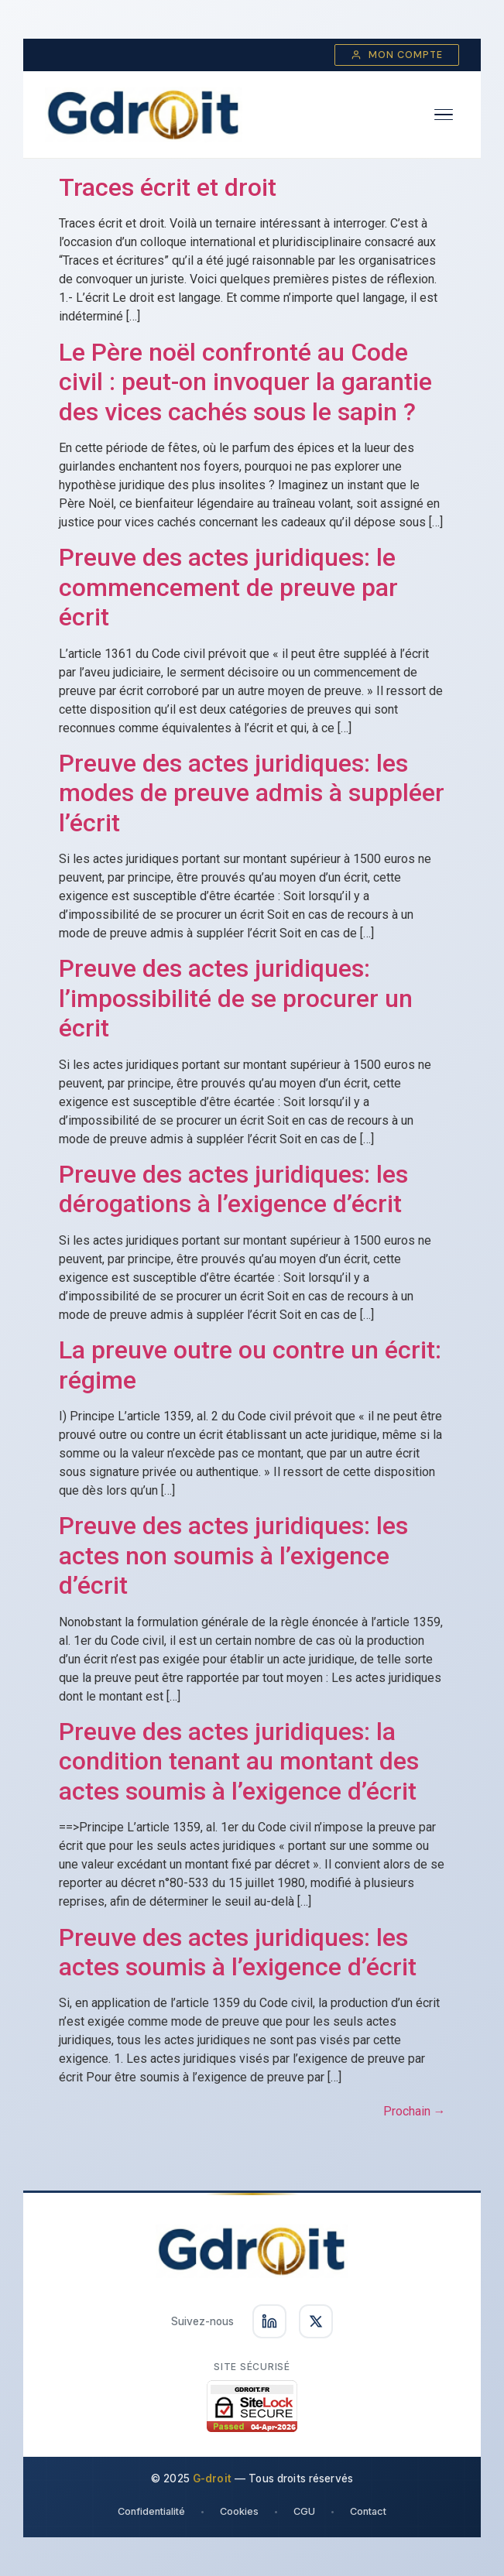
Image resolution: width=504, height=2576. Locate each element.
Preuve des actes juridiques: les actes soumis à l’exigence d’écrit (238, 1952)
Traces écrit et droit (167, 187)
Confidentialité (151, 2511)
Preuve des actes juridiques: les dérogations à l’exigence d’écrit (233, 1189)
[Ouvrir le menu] (443, 115)
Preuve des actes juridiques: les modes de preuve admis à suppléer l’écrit (251, 793)
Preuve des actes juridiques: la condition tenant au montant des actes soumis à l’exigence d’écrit (239, 1761)
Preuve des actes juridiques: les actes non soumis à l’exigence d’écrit (233, 1555)
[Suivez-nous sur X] (316, 2321)
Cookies (239, 2511)
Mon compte (397, 55)
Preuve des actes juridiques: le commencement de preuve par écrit (228, 587)
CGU (304, 2511)
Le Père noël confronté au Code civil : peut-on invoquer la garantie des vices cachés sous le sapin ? (245, 381)
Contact (368, 2511)
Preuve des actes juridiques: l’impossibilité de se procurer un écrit (236, 998)
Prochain (414, 2111)
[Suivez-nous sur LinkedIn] (269, 2321)
